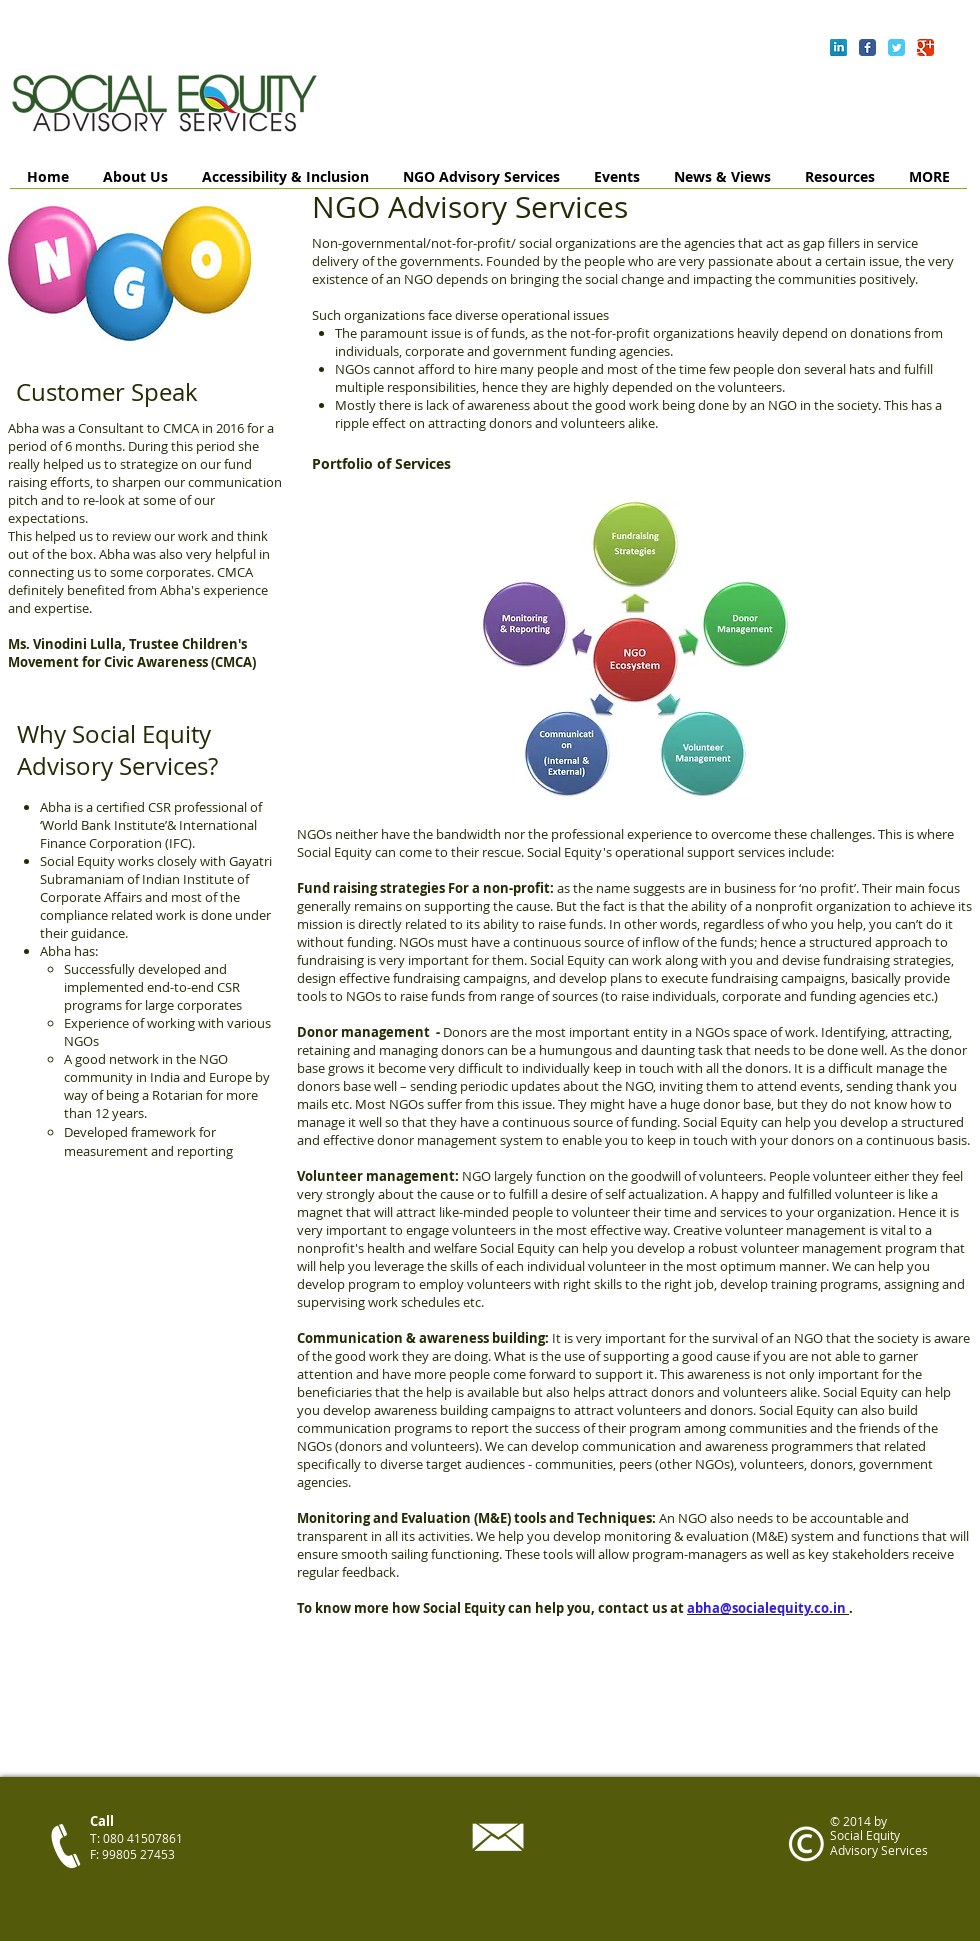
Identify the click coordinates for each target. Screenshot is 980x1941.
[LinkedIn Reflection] (838, 47)
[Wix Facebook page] (867, 47)
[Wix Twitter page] (896, 47)
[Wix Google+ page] (925, 47)
